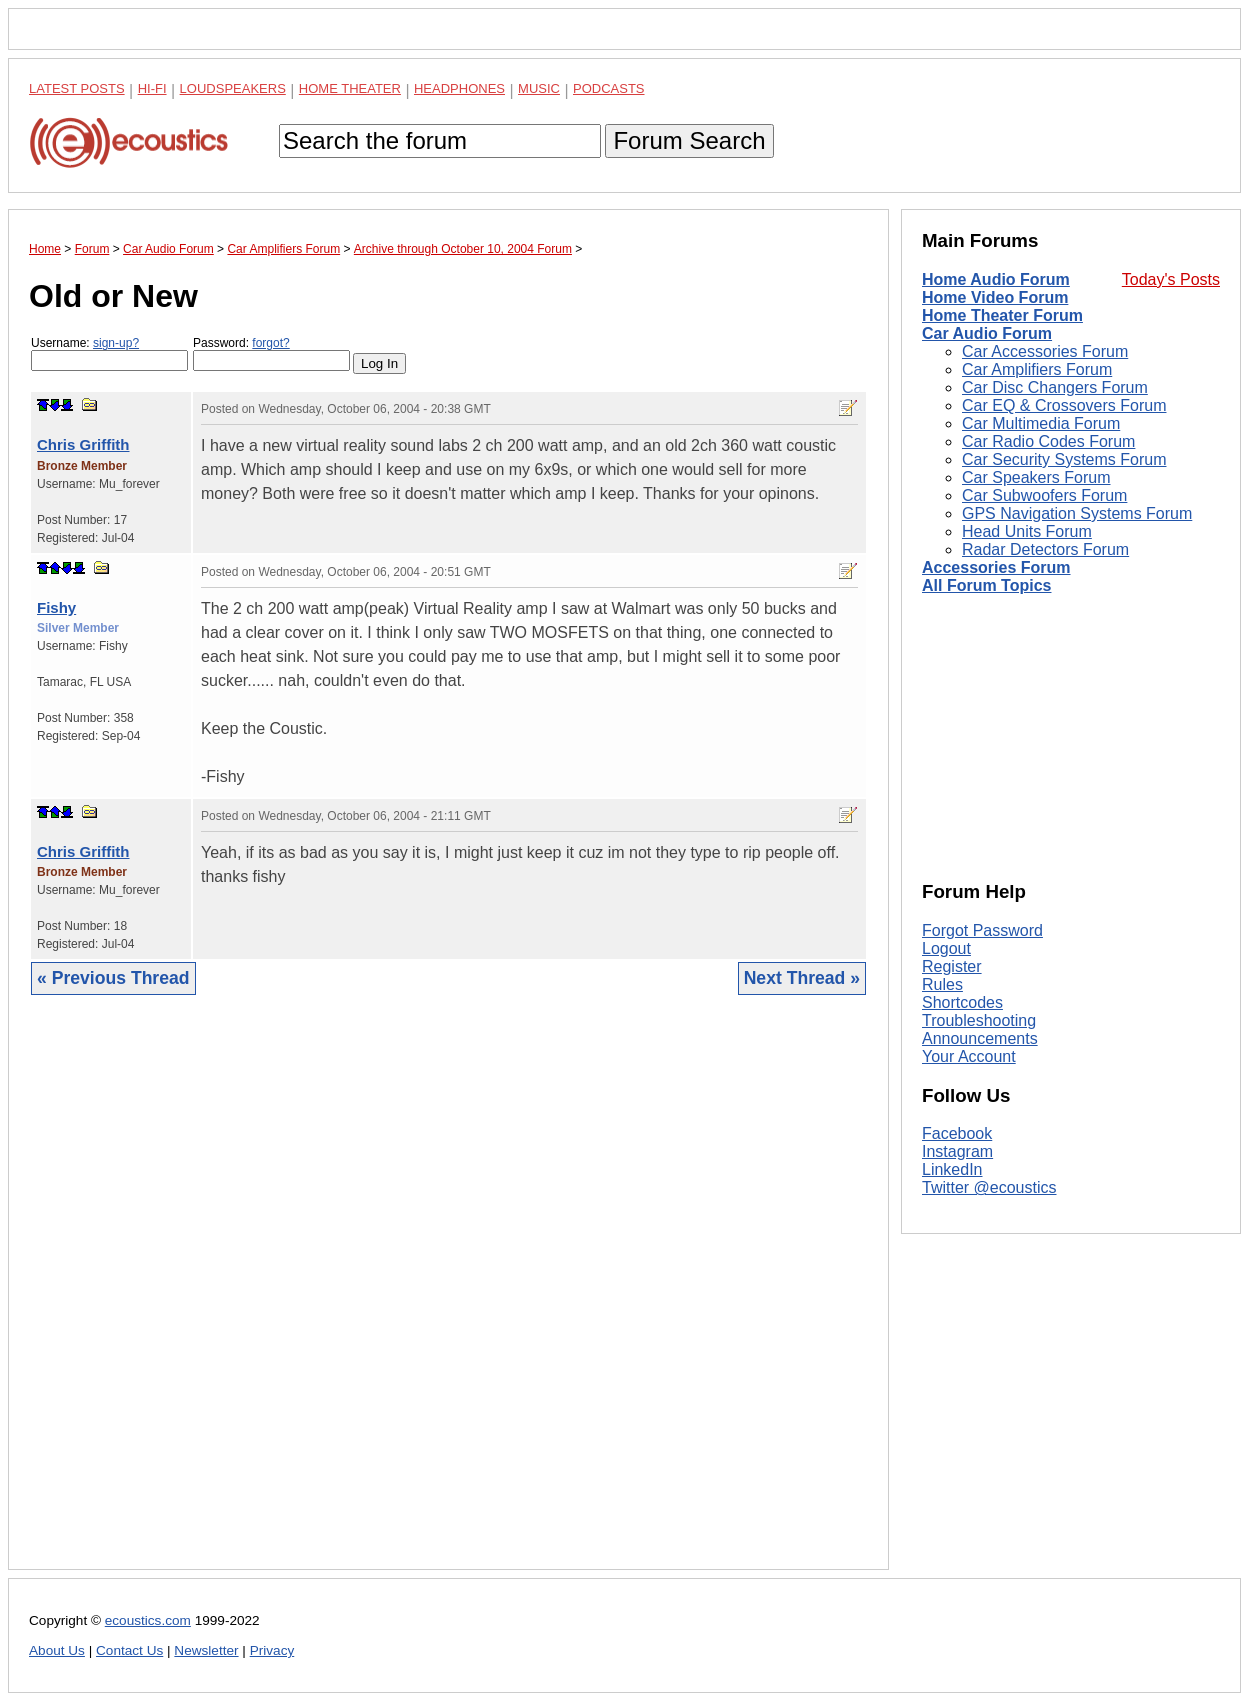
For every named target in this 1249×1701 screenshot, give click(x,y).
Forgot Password (982, 930)
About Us (57, 1650)
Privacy (272, 1650)
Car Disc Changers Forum (1055, 387)
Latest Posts (77, 88)
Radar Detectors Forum (1045, 549)
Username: (109, 353)
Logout (946, 948)
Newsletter (206, 1650)
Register (952, 966)
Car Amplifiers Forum (1037, 369)
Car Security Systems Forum (1064, 459)
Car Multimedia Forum (1041, 423)
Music (539, 88)
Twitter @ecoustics (989, 1187)
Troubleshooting (979, 1020)
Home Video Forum (995, 297)
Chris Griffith (83, 444)
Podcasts (609, 88)
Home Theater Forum (1002, 315)
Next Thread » (802, 978)
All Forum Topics (986, 585)
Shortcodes (962, 1002)
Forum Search (689, 140)
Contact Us (129, 1650)
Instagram (957, 1151)
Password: (271, 353)
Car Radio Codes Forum (1048, 441)
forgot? (270, 343)
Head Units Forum (1027, 531)
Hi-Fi (152, 88)
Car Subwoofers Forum (1044, 495)
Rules (942, 984)
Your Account (969, 1056)
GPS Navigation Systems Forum (1077, 513)
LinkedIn (952, 1169)
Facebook (957, 1133)
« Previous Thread (113, 978)
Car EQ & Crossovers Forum (1064, 405)
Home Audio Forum (996, 279)
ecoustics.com (148, 1620)
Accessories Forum (996, 567)
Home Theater (350, 88)
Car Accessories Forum (1045, 351)
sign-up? (116, 343)
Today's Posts (1171, 279)
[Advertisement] (448, 1297)
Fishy (56, 607)
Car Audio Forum (987, 333)
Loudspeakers (233, 88)
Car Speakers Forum (1036, 477)
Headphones (459, 88)
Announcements (980, 1038)
